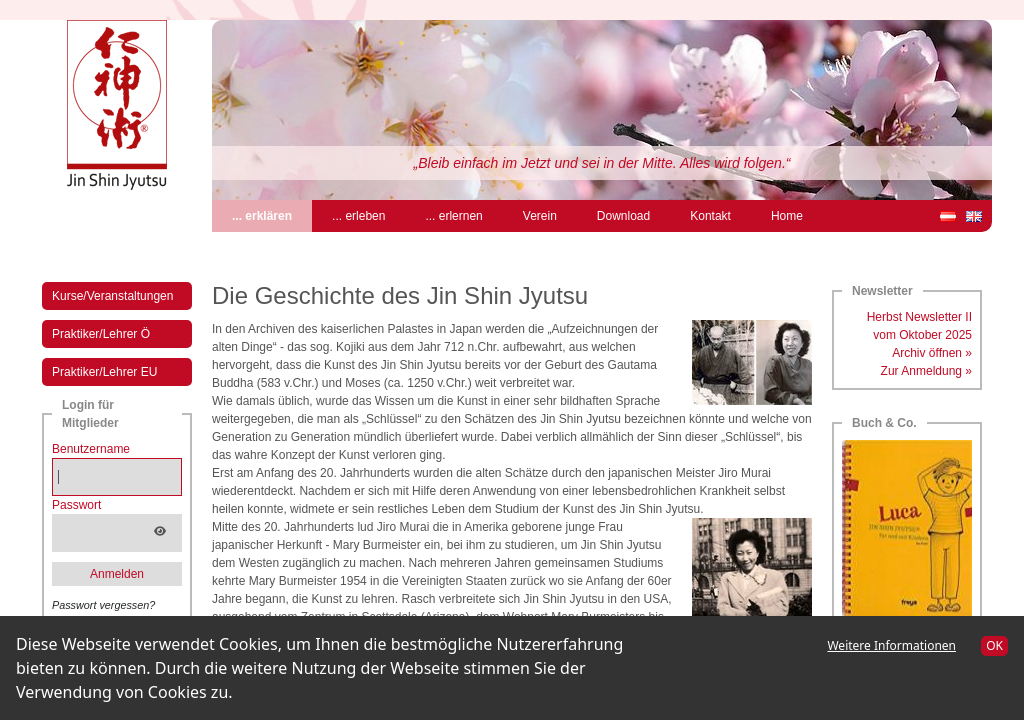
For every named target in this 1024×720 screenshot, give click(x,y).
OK (994, 645)
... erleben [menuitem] (358, 216)
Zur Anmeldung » (926, 371)
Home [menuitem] (787, 216)
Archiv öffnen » (932, 353)
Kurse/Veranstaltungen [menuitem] (112, 296)
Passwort (76, 505)
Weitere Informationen (891, 645)
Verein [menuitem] (540, 216)
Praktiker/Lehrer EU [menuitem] (104, 372)
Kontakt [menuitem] (710, 216)
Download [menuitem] (623, 216)
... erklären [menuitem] (272, 214)
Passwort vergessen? (103, 605)
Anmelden (117, 574)
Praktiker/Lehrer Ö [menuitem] (101, 334)
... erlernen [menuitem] (453, 216)
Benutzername (91, 449)
